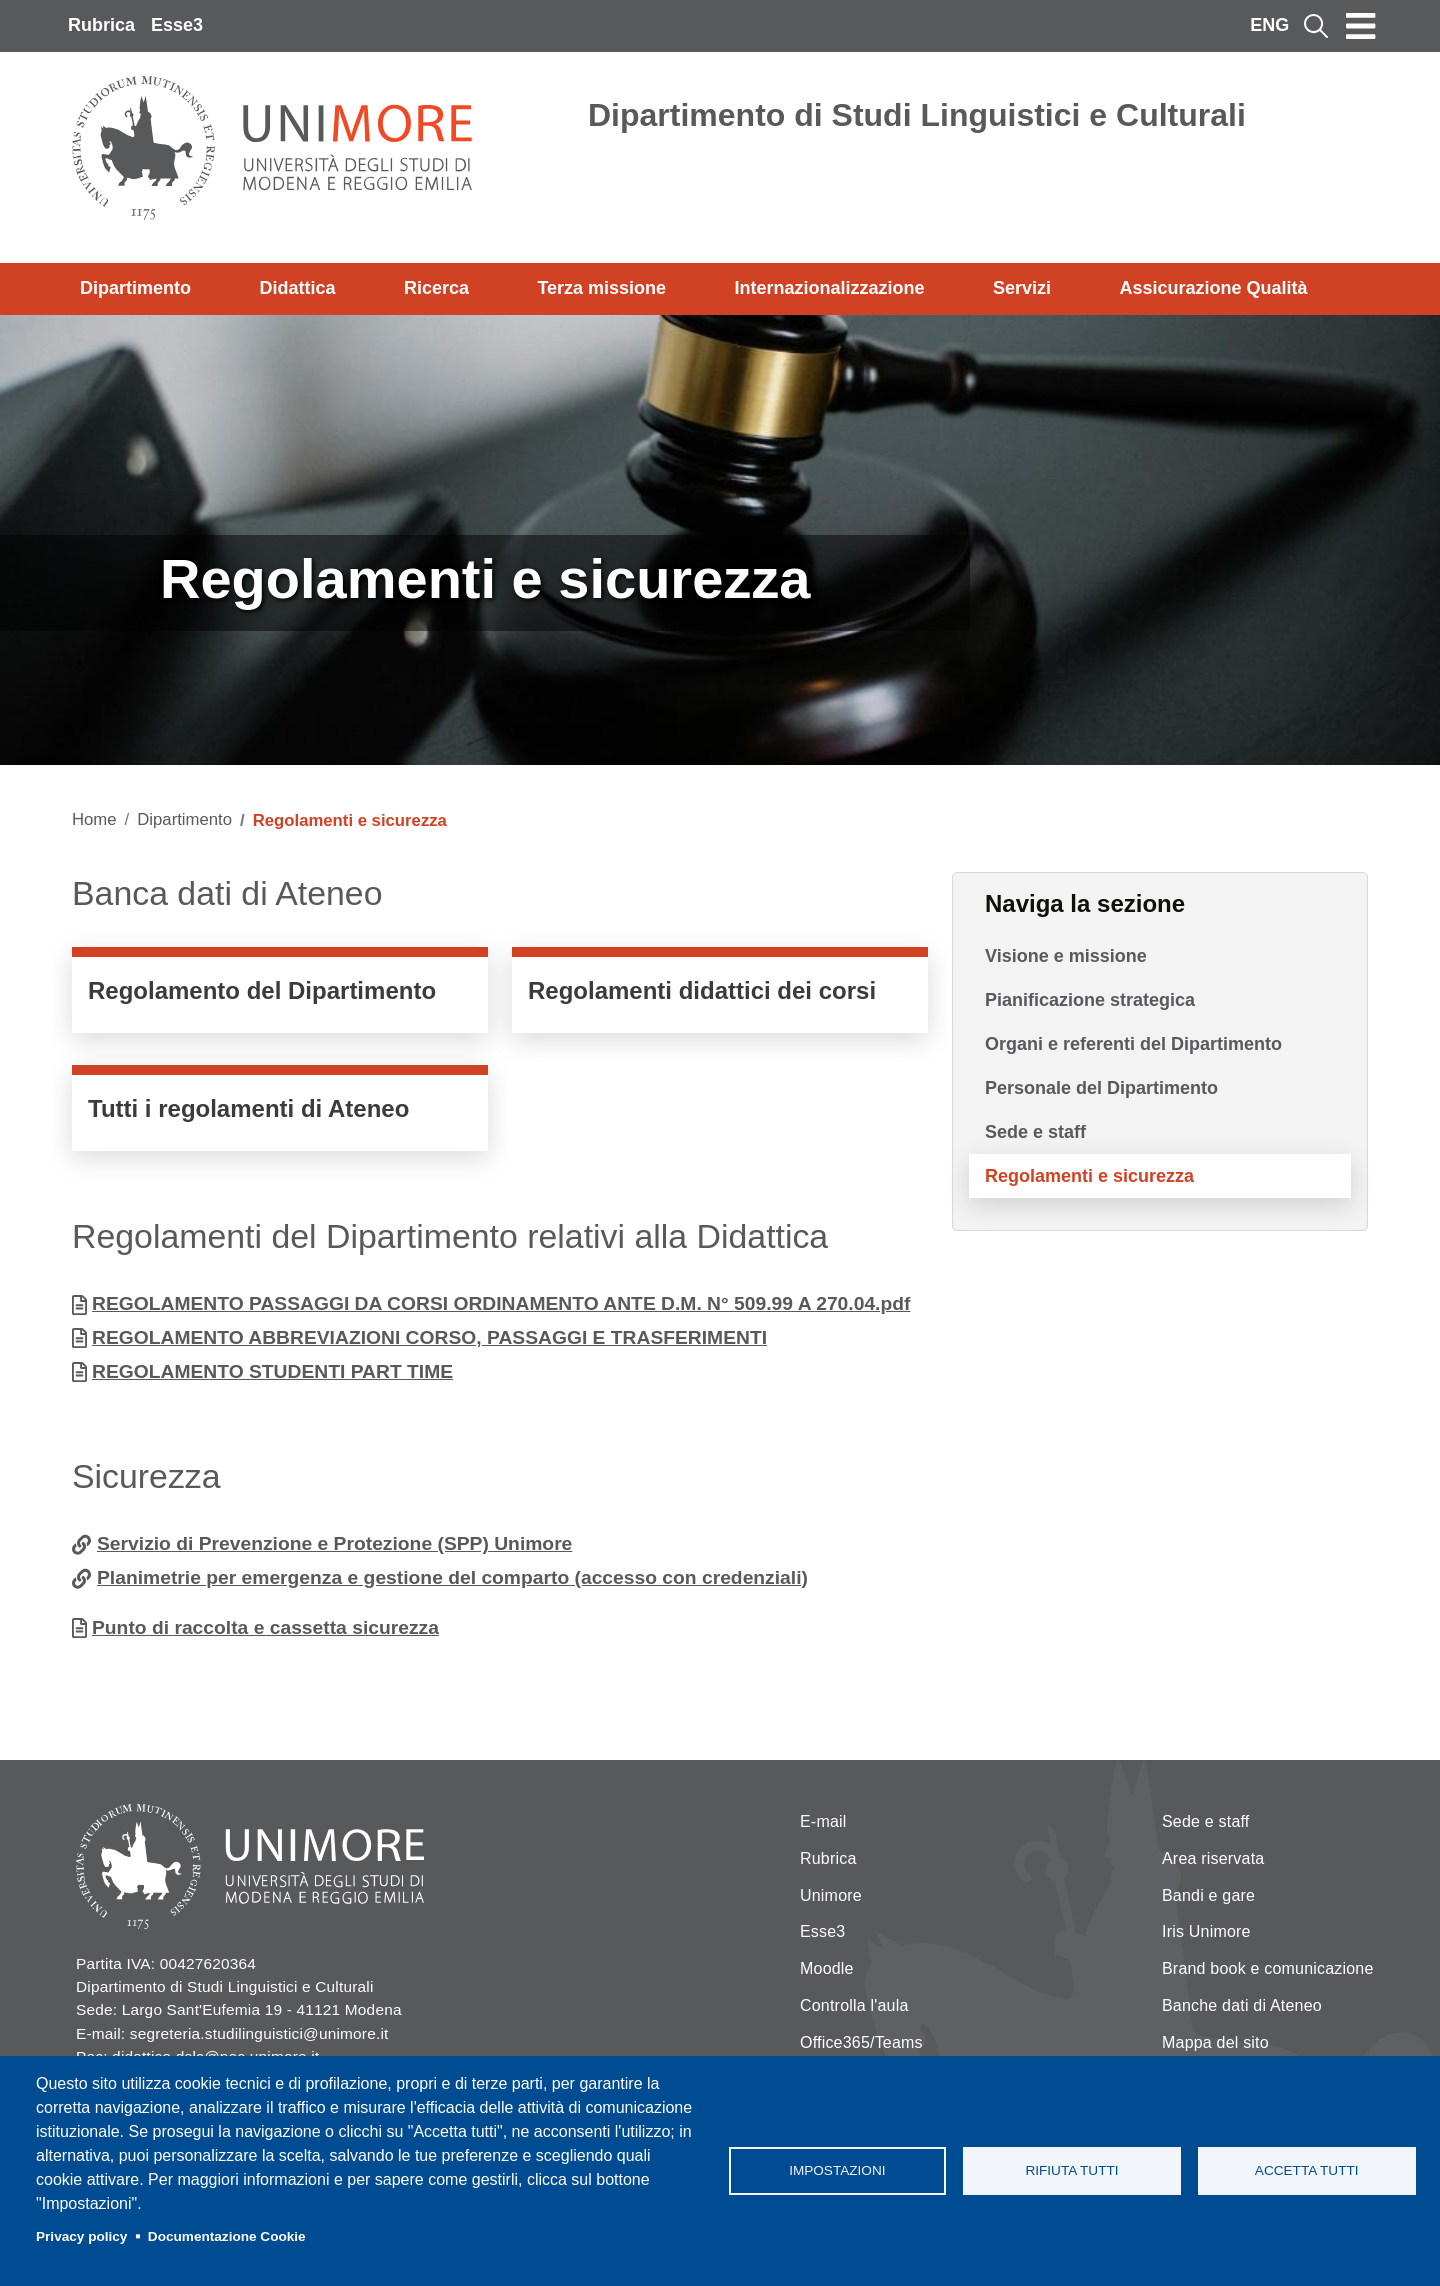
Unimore (831, 1895)
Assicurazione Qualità (1213, 288)
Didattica (297, 288)
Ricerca (436, 288)
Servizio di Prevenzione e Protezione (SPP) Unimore (334, 1543)
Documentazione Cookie (227, 2236)
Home (94, 819)
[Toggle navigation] (1361, 26)
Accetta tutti (1307, 2170)
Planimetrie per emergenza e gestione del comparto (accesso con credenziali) (452, 1577)
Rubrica (101, 25)
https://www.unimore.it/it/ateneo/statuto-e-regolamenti (280, 1113)
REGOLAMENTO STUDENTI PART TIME (272, 1371)
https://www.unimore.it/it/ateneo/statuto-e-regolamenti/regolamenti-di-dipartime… (280, 995)
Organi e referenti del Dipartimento (1133, 1044)
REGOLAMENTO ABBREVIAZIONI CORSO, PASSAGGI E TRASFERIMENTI (429, 1337)
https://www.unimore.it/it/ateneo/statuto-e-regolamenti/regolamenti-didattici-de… (720, 995)
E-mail (823, 1821)
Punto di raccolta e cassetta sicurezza (265, 1627)
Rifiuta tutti (1071, 2170)
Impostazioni (837, 2170)
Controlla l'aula (854, 2005)
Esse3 (177, 25)
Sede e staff (1035, 1132)
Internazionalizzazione (830, 288)
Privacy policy (81, 2236)
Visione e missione (1066, 956)
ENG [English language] (1269, 25)
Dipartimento (135, 288)
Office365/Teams (861, 2042)
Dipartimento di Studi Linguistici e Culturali (917, 115)
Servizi (1022, 288)
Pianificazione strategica (1090, 1000)
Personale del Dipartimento (1101, 1088)
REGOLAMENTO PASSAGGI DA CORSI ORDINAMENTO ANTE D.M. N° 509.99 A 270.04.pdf (501, 1303)
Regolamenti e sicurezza (1089, 1176)
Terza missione (601, 288)
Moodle (827, 1968)
